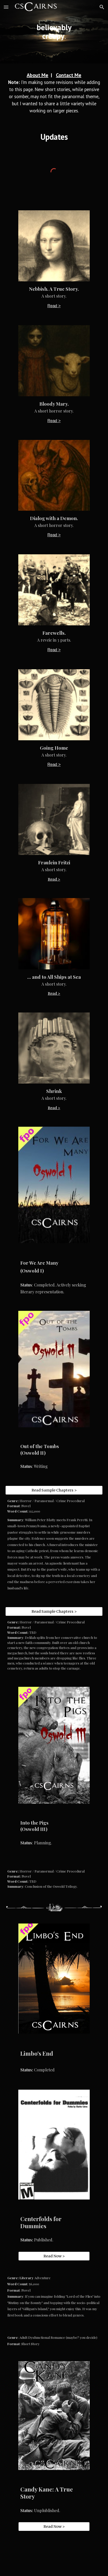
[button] (6, 7)
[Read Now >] (54, 2256)
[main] (54, 31)
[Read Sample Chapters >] (54, 1490)
